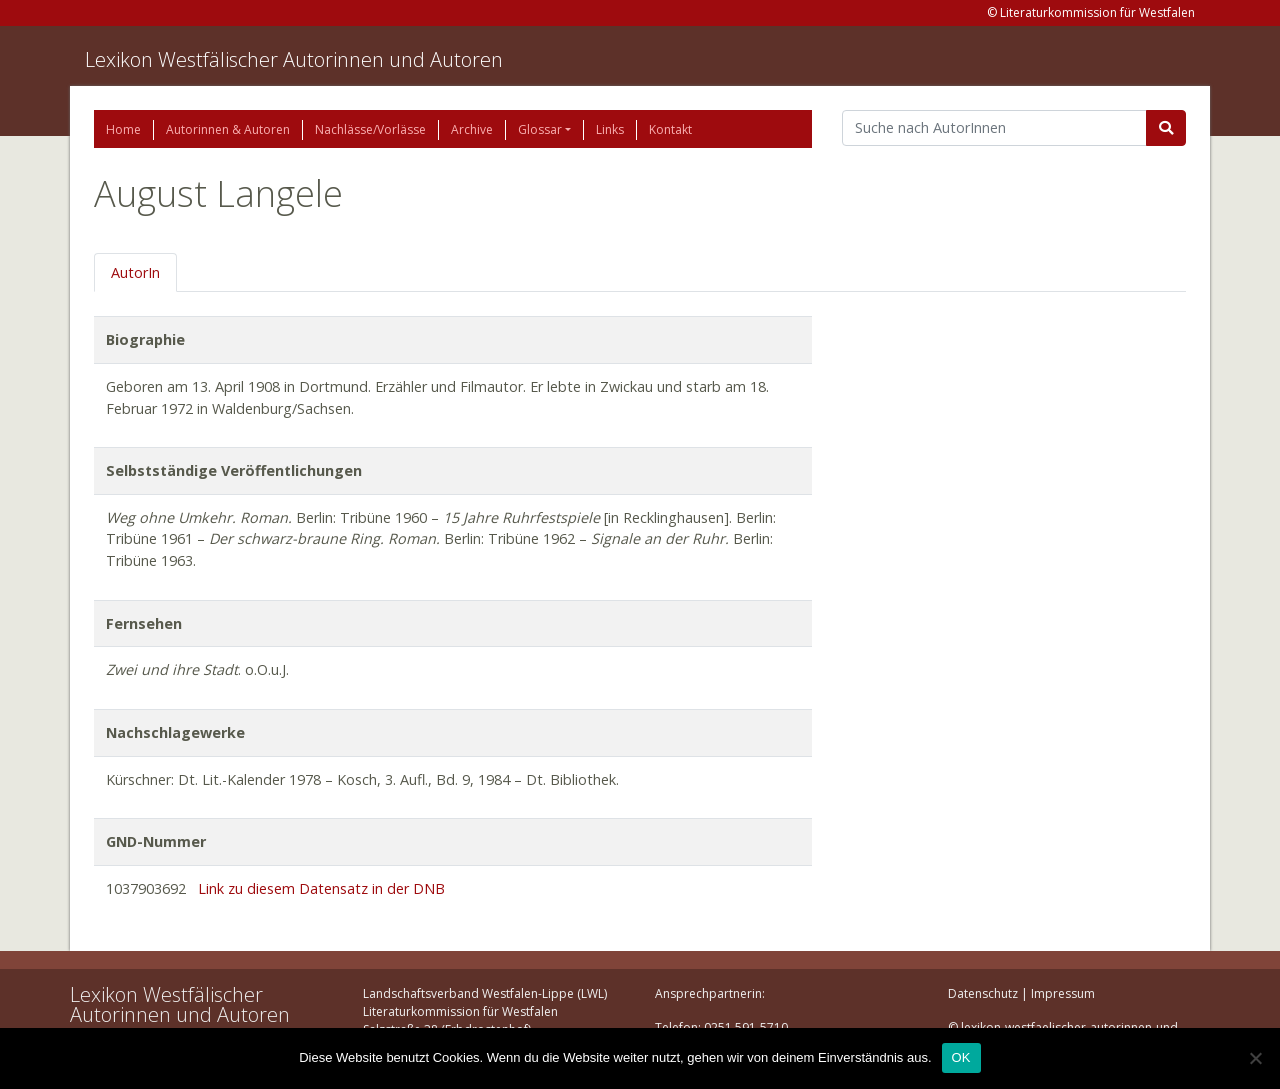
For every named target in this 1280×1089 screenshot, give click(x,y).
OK (961, 1057)
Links (610, 129)
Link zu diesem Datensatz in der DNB (321, 888)
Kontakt (670, 129)
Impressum (1063, 993)
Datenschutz (983, 993)
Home (123, 129)
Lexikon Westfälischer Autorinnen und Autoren (294, 59)
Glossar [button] (540, 129)
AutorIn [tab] (135, 272)
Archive (472, 129)
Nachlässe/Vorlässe (370, 129)
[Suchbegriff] (994, 128)
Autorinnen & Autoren (228, 129)
